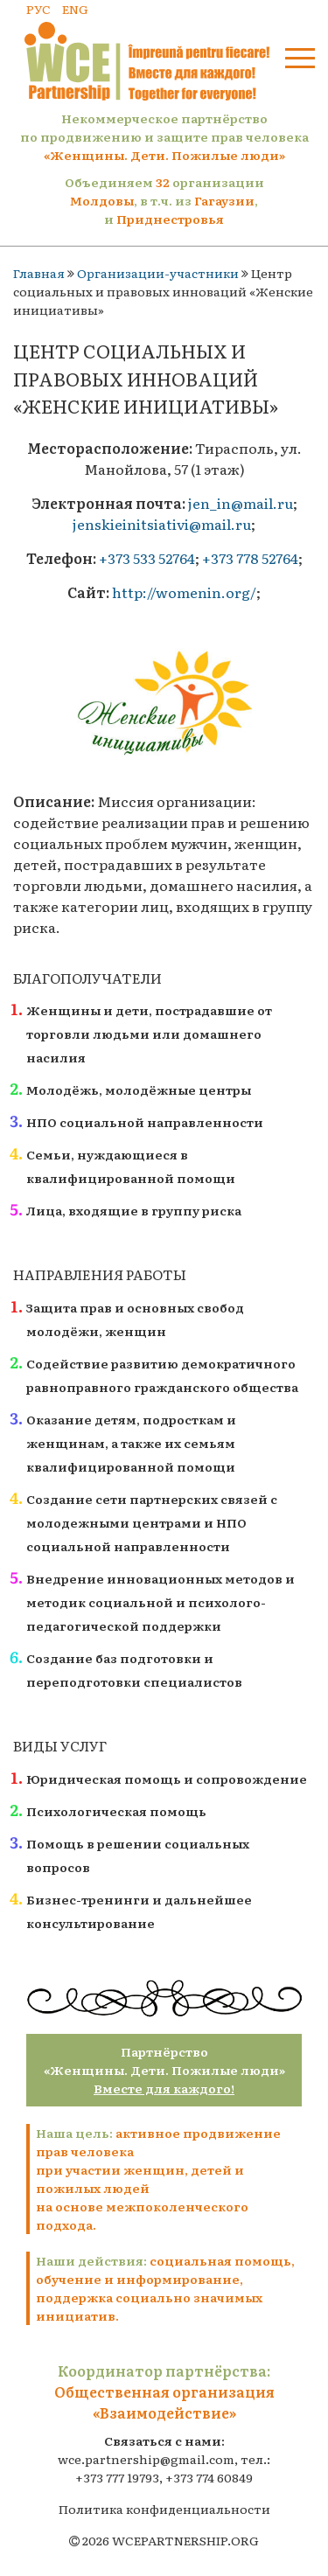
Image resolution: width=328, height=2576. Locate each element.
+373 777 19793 (117, 2477)
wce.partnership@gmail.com (146, 2459)
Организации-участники (158, 273)
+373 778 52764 (250, 557)
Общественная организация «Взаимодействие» (164, 2402)
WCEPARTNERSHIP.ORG (185, 2540)
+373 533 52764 (147, 557)
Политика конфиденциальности (164, 2508)
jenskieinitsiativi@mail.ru (162, 523)
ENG (75, 8)
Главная (39, 273)
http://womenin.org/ (184, 591)
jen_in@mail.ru (240, 502)
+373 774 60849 (209, 2477)
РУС (38, 8)
